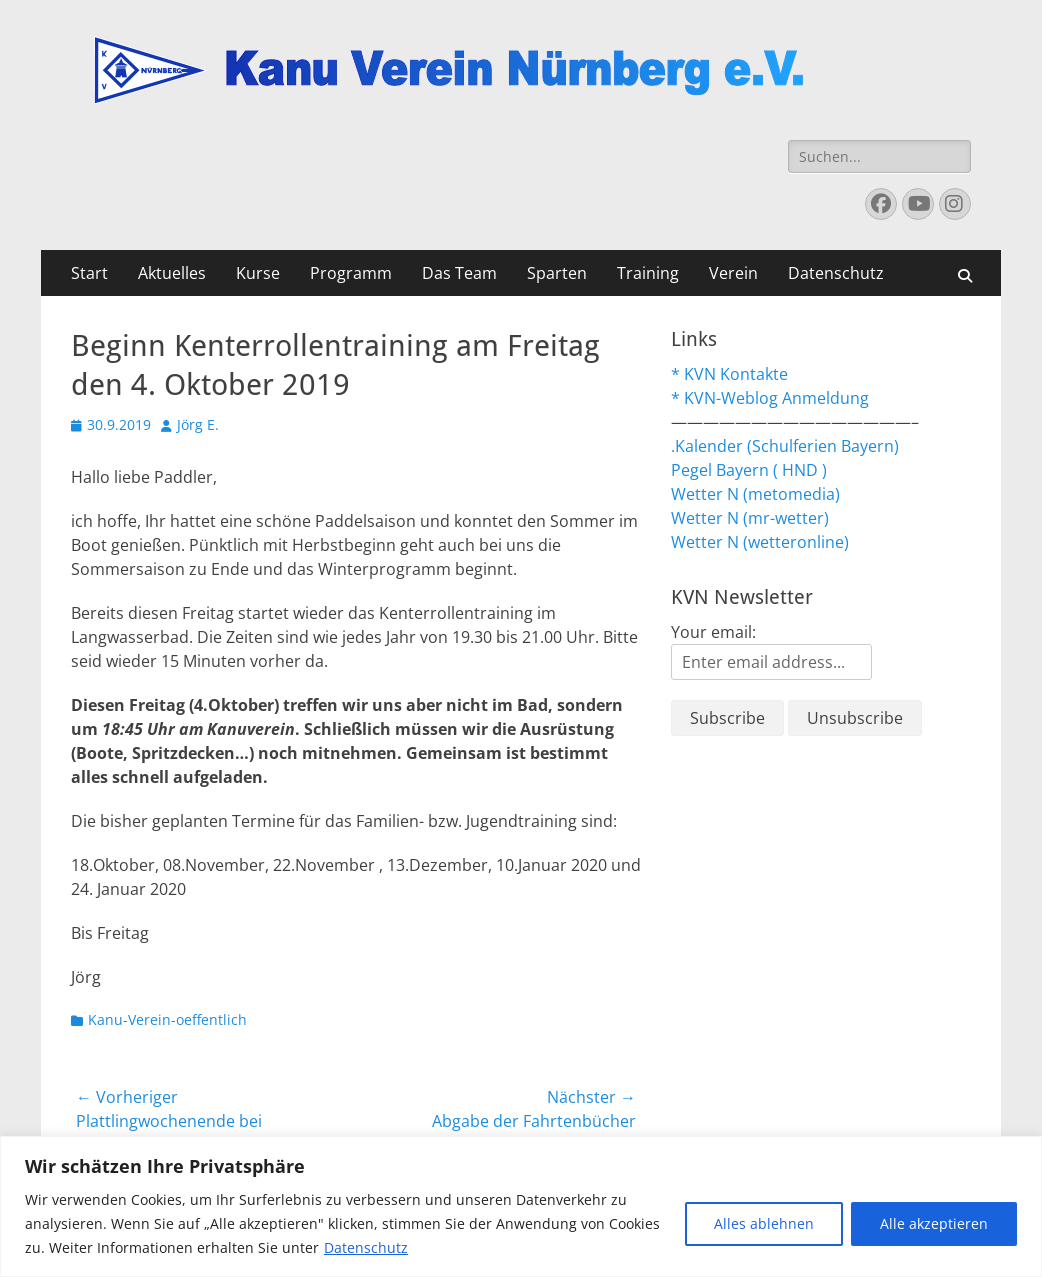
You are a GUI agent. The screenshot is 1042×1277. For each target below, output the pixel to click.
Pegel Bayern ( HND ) (749, 470)
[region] (521, 1206)
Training (648, 273)
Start (89, 273)
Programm (351, 273)
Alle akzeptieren (934, 1223)
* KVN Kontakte (729, 374)
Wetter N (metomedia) (755, 494)
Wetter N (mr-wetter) (750, 518)
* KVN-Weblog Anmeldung (770, 398)
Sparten (557, 273)
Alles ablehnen (764, 1223)
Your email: (713, 632)
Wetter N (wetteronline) (760, 542)
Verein (733, 273)
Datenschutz (366, 1247)
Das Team (459, 273)
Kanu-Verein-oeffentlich (167, 1019)
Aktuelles (172, 273)
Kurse (258, 273)
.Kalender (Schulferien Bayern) (785, 446)
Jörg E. (198, 424)
